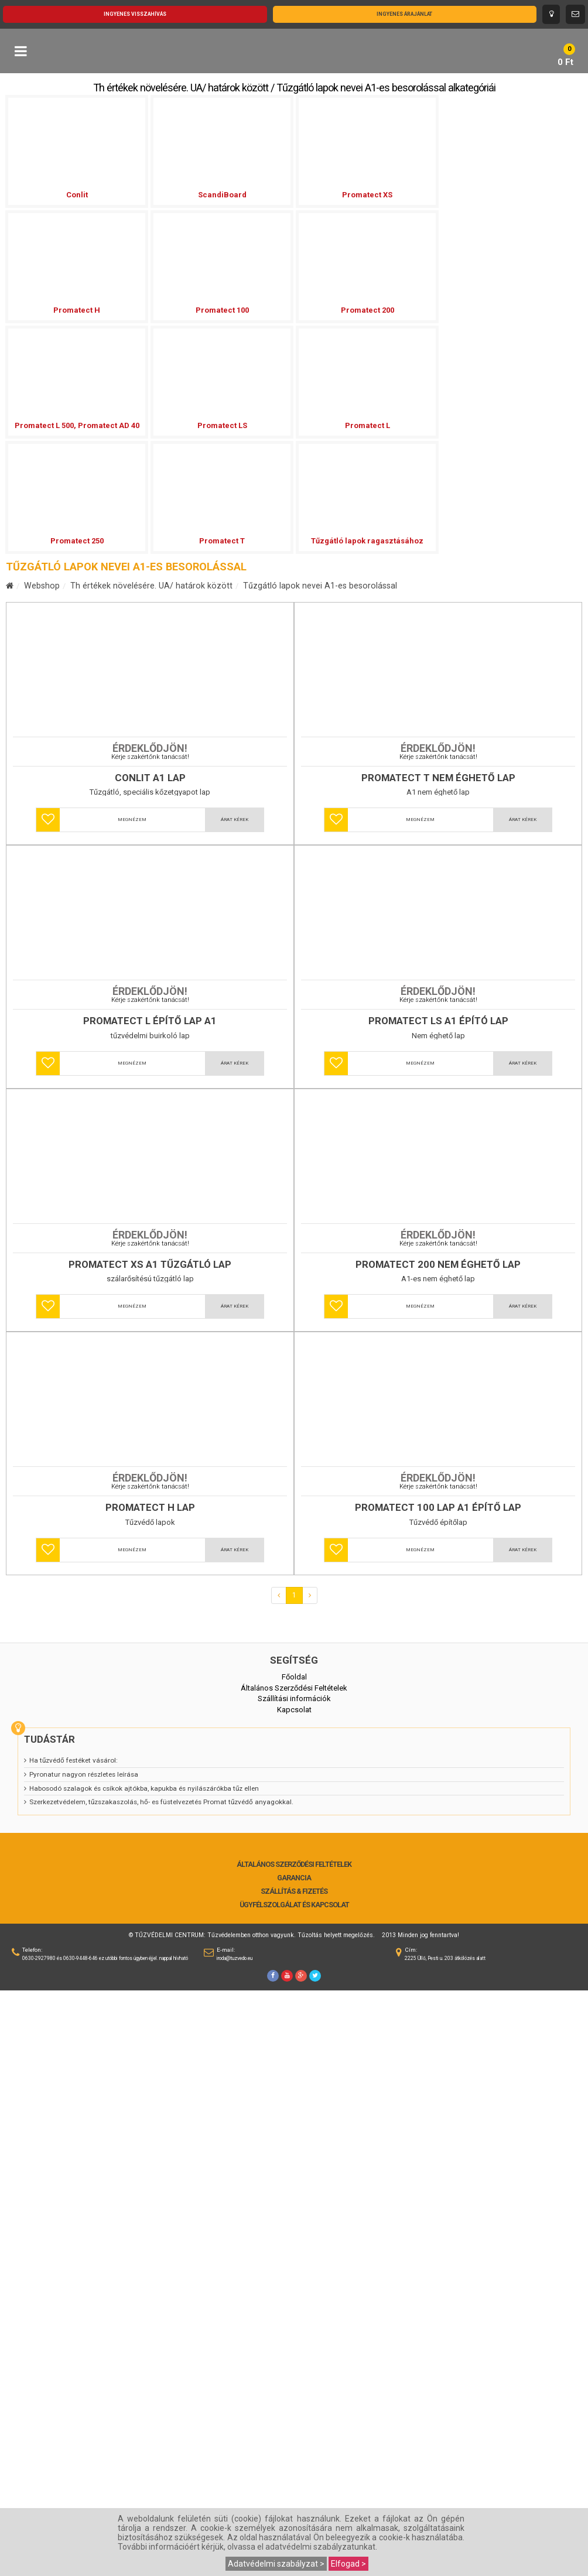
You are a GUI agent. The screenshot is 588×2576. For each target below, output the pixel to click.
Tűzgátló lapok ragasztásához (367, 540)
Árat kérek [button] (234, 966)
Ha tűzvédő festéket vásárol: (73, 2346)
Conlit (77, 194)
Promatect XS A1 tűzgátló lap (150, 1703)
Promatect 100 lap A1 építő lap (438, 2093)
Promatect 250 (77, 540)
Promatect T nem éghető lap (438, 924)
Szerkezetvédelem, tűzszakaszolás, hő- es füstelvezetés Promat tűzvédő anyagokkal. (161, 2387)
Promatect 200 (367, 310)
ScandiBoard (222, 194)
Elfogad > (348, 2563)
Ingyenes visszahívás (135, 14)
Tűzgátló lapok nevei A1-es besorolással (320, 585)
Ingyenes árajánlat (404, 14)
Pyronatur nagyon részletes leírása (83, 2360)
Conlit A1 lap (150, 924)
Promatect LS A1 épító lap (438, 1313)
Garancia (294, 2463)
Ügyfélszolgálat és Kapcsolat (294, 2490)
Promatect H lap (150, 2093)
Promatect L (367, 425)
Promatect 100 (222, 310)
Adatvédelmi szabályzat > (276, 2563)
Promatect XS (367, 194)
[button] (48, 966)
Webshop (42, 585)
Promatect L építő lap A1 (150, 1313)
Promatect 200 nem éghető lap (438, 1703)
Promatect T (222, 540)
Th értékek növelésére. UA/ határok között (151, 585)
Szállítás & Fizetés (294, 2477)
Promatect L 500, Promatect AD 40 (77, 425)
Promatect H (76, 310)
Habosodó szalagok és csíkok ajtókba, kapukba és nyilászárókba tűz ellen (144, 2374)
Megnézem (132, 966)
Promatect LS (222, 425)
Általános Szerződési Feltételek (294, 2450)
